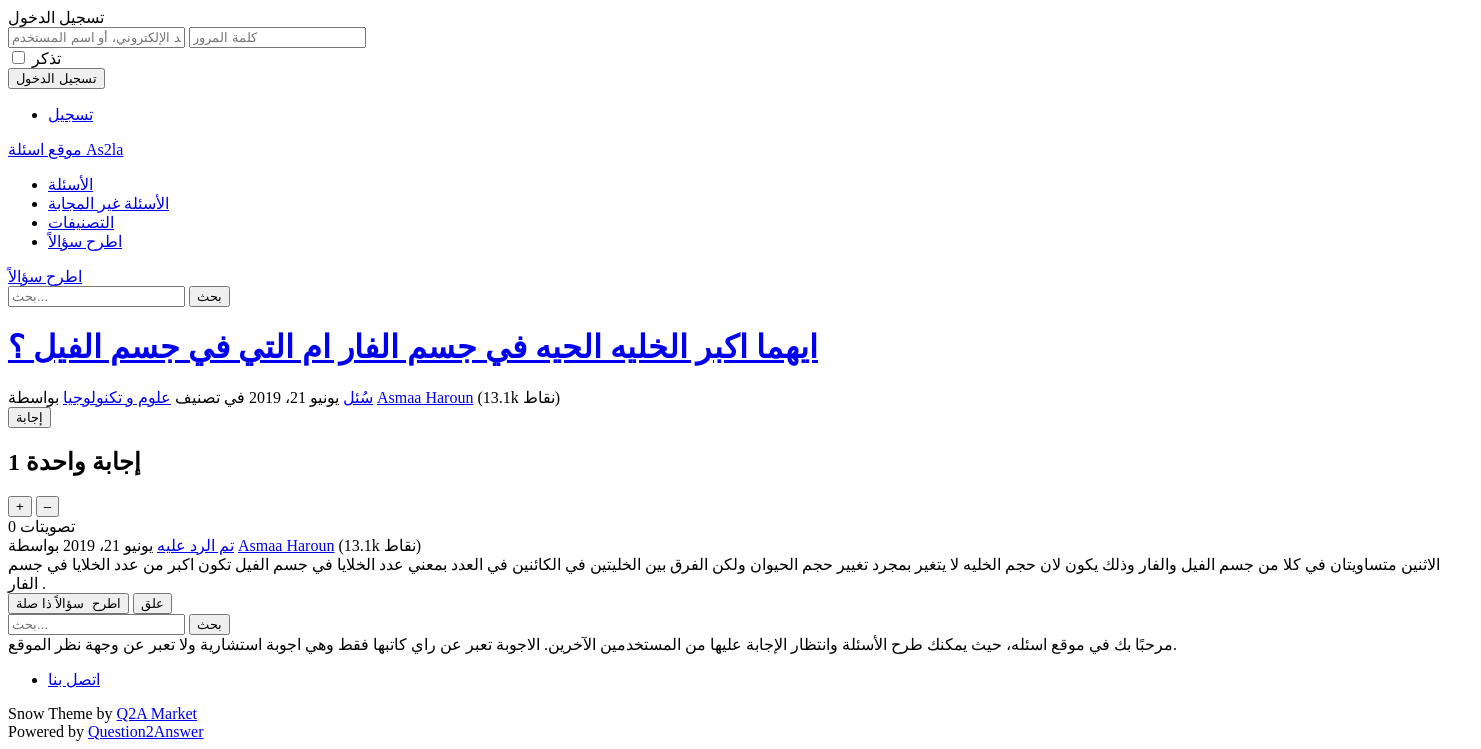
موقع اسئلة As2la (65, 149)
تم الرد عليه (195, 545)
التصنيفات (81, 222)
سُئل (358, 397)
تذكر (46, 58)
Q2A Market (157, 713)
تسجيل (70, 114)
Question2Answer (146, 731)
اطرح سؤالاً (85, 241)
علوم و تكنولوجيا (117, 397)
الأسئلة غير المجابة (108, 203)
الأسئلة (70, 184)
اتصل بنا (74, 679)
